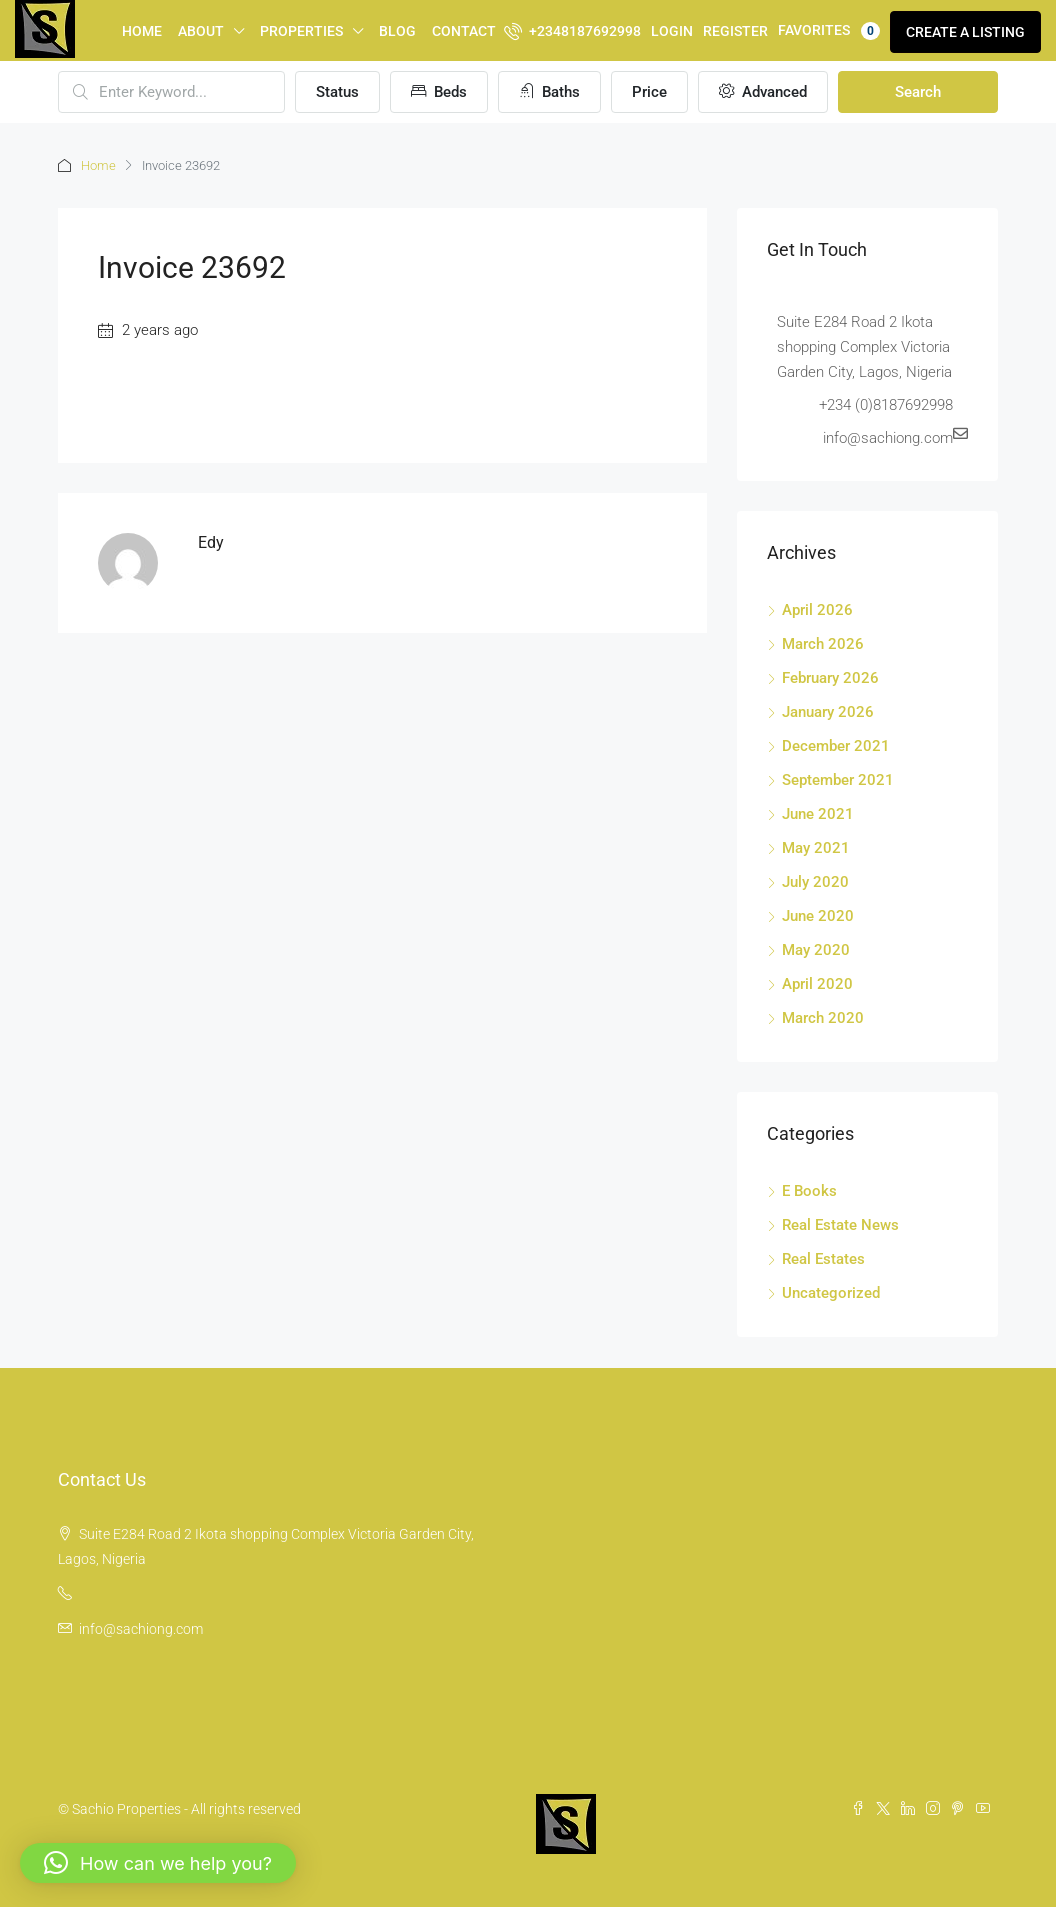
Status (337, 92)
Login (672, 31)
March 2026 (823, 644)
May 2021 (816, 848)
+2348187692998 (572, 31)
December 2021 (836, 746)
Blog (397, 31)
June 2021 (818, 814)
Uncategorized (831, 1293)
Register (735, 31)
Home (142, 31)
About (201, 31)
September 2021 (838, 780)
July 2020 (815, 882)
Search (918, 92)
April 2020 (817, 984)
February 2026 (830, 678)
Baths (549, 92)
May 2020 (816, 950)
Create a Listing (965, 32)
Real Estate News (840, 1225)
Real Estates (823, 1259)
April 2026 (817, 610)
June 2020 (818, 916)
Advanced (763, 92)
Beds (439, 92)
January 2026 (828, 712)
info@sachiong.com (141, 1629)
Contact (464, 31)
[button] (158, 1863)
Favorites (829, 31)
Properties (301, 31)
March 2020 (823, 1018)
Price (649, 92)
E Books (809, 1191)
